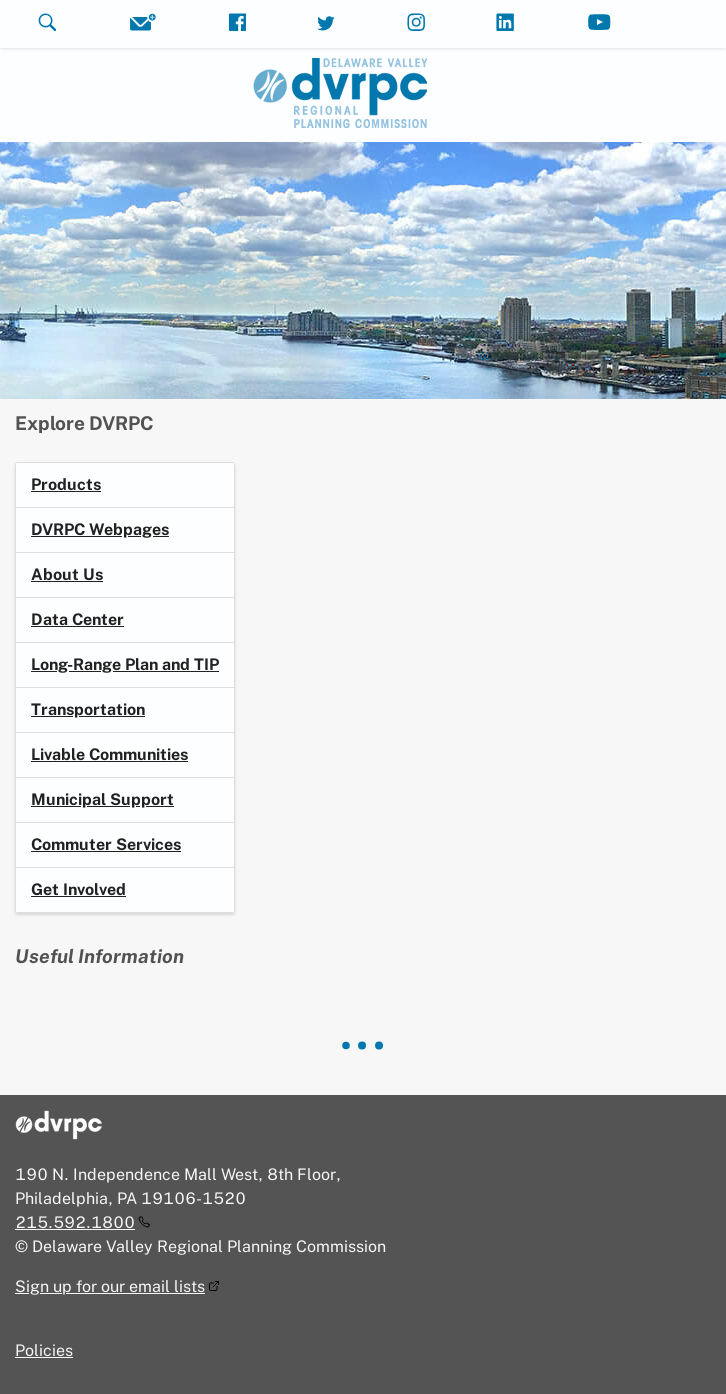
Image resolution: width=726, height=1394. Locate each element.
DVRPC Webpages (100, 529)
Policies (44, 1350)
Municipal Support (102, 799)
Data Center (77, 619)
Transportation (88, 709)
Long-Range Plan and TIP (125, 664)
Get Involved (78, 889)
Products (66, 484)
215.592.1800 (75, 1222)
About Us (67, 574)
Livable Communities (109, 754)
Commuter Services (106, 844)
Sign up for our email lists (110, 1286)
